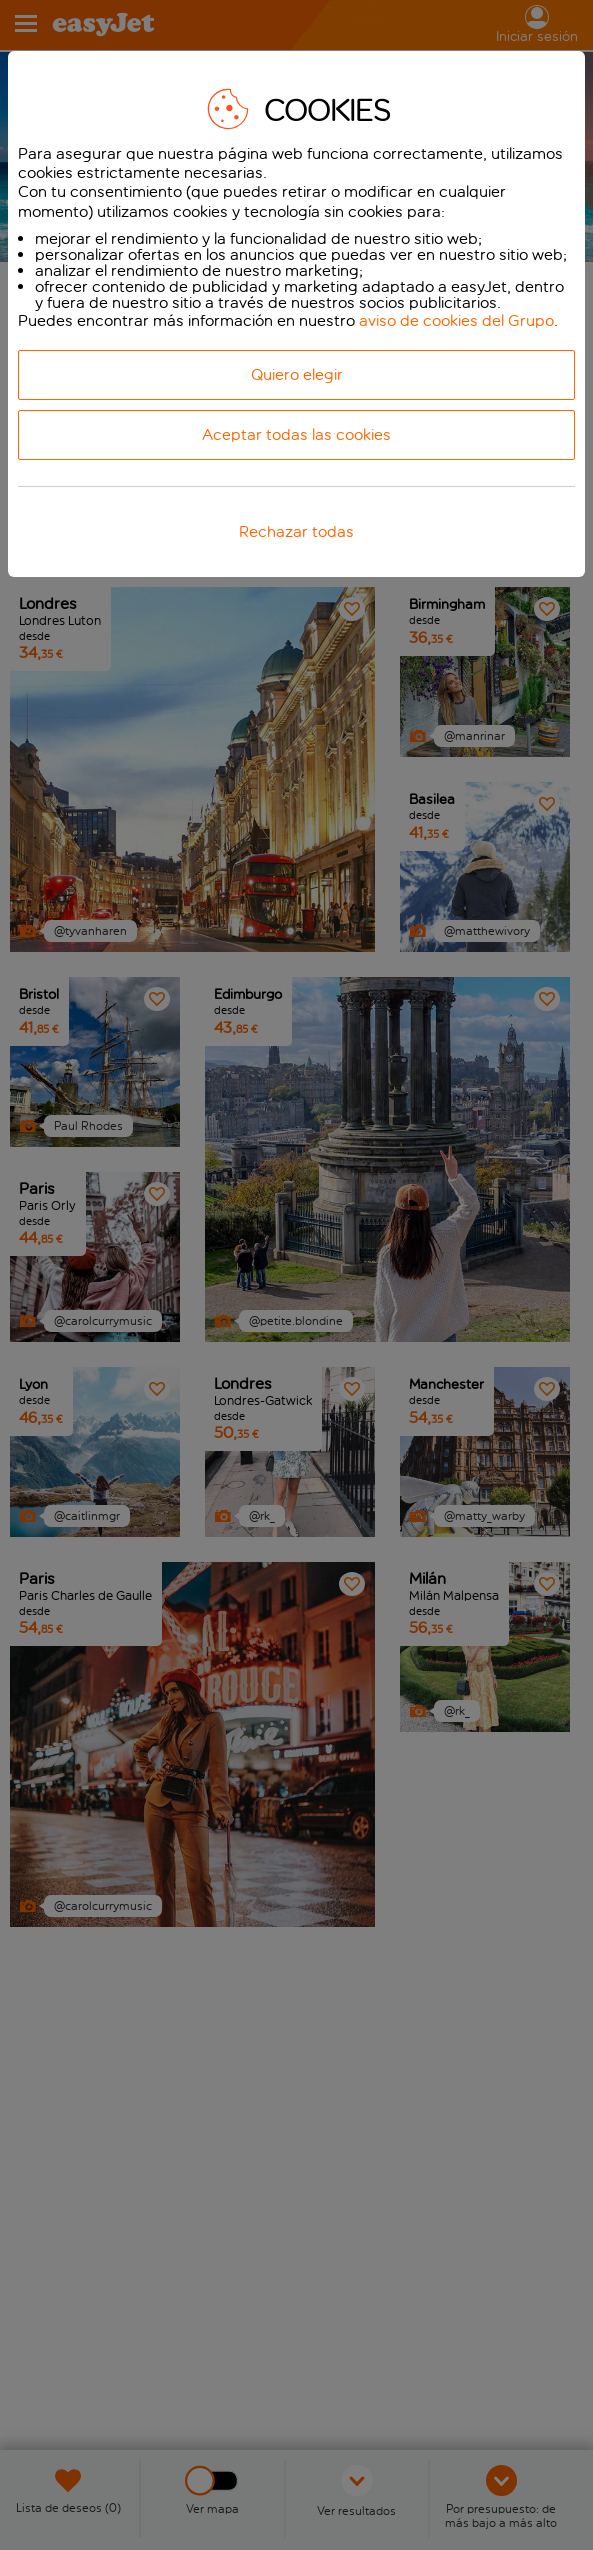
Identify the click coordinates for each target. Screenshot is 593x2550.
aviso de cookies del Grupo (456, 320)
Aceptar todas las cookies (296, 434)
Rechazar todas (296, 531)
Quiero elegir (297, 374)
